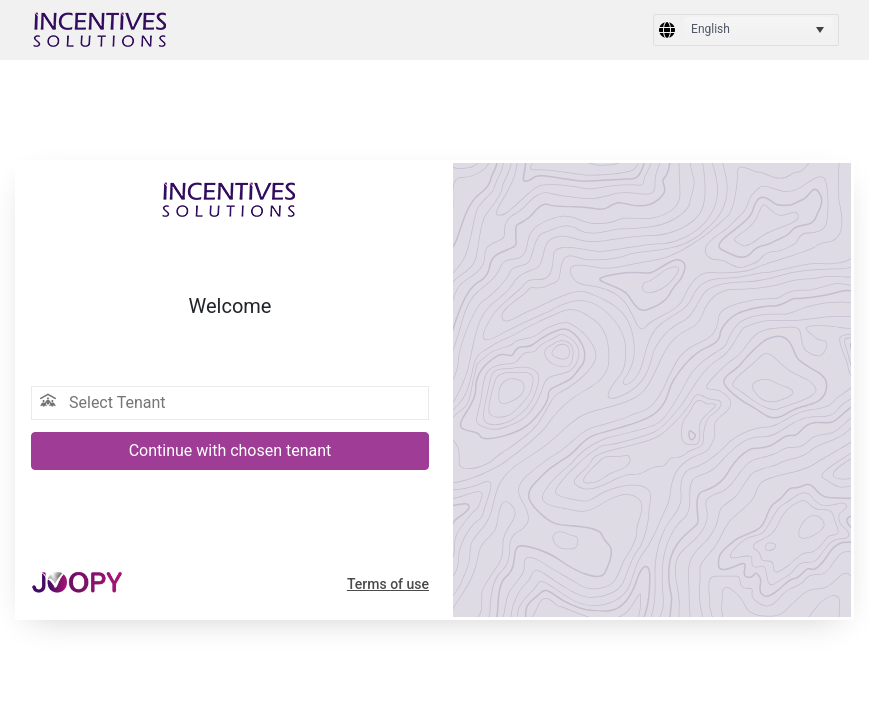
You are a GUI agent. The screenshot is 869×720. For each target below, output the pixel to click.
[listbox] (758, 30)
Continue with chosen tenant (230, 450)
